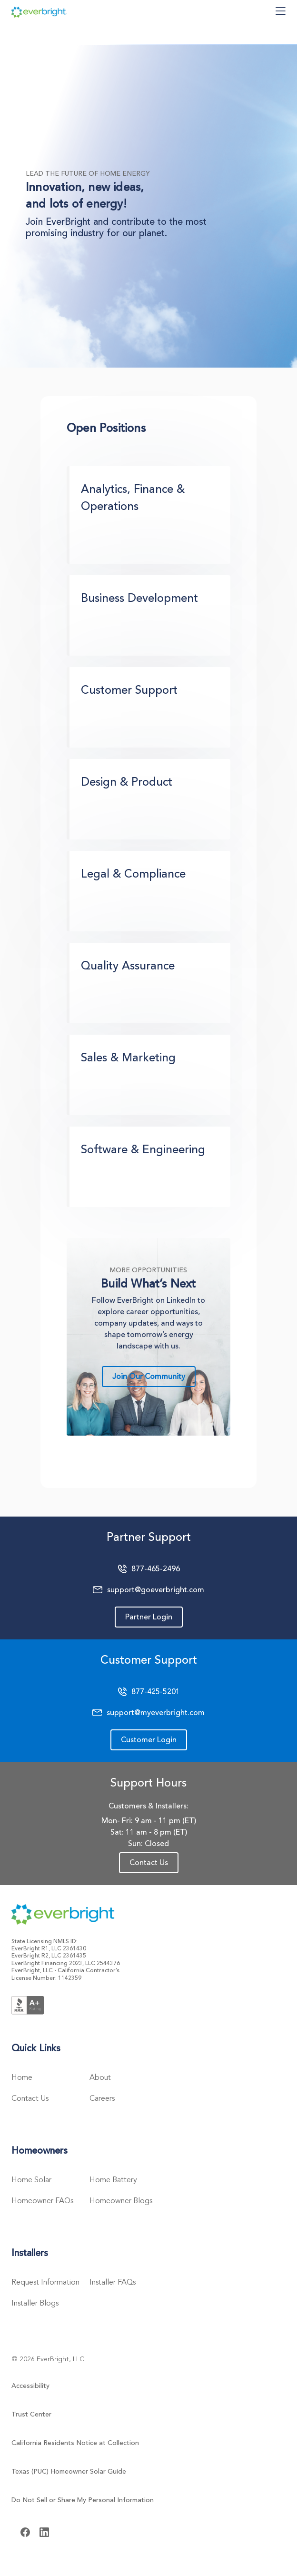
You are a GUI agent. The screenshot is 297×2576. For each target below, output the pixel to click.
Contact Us (148, 1862)
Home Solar (31, 2180)
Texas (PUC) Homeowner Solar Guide (68, 2471)
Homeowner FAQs (42, 2201)
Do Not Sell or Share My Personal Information (82, 2500)
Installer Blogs (35, 2303)
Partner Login (148, 1617)
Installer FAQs (112, 2282)
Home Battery (113, 2180)
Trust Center (31, 2414)
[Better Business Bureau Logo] (27, 2004)
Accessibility (30, 2386)
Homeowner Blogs (120, 2201)
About (100, 2077)
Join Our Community (148, 1376)
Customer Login (149, 1740)
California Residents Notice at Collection (75, 2443)
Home (21, 2077)
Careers (102, 2098)
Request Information (45, 2282)
